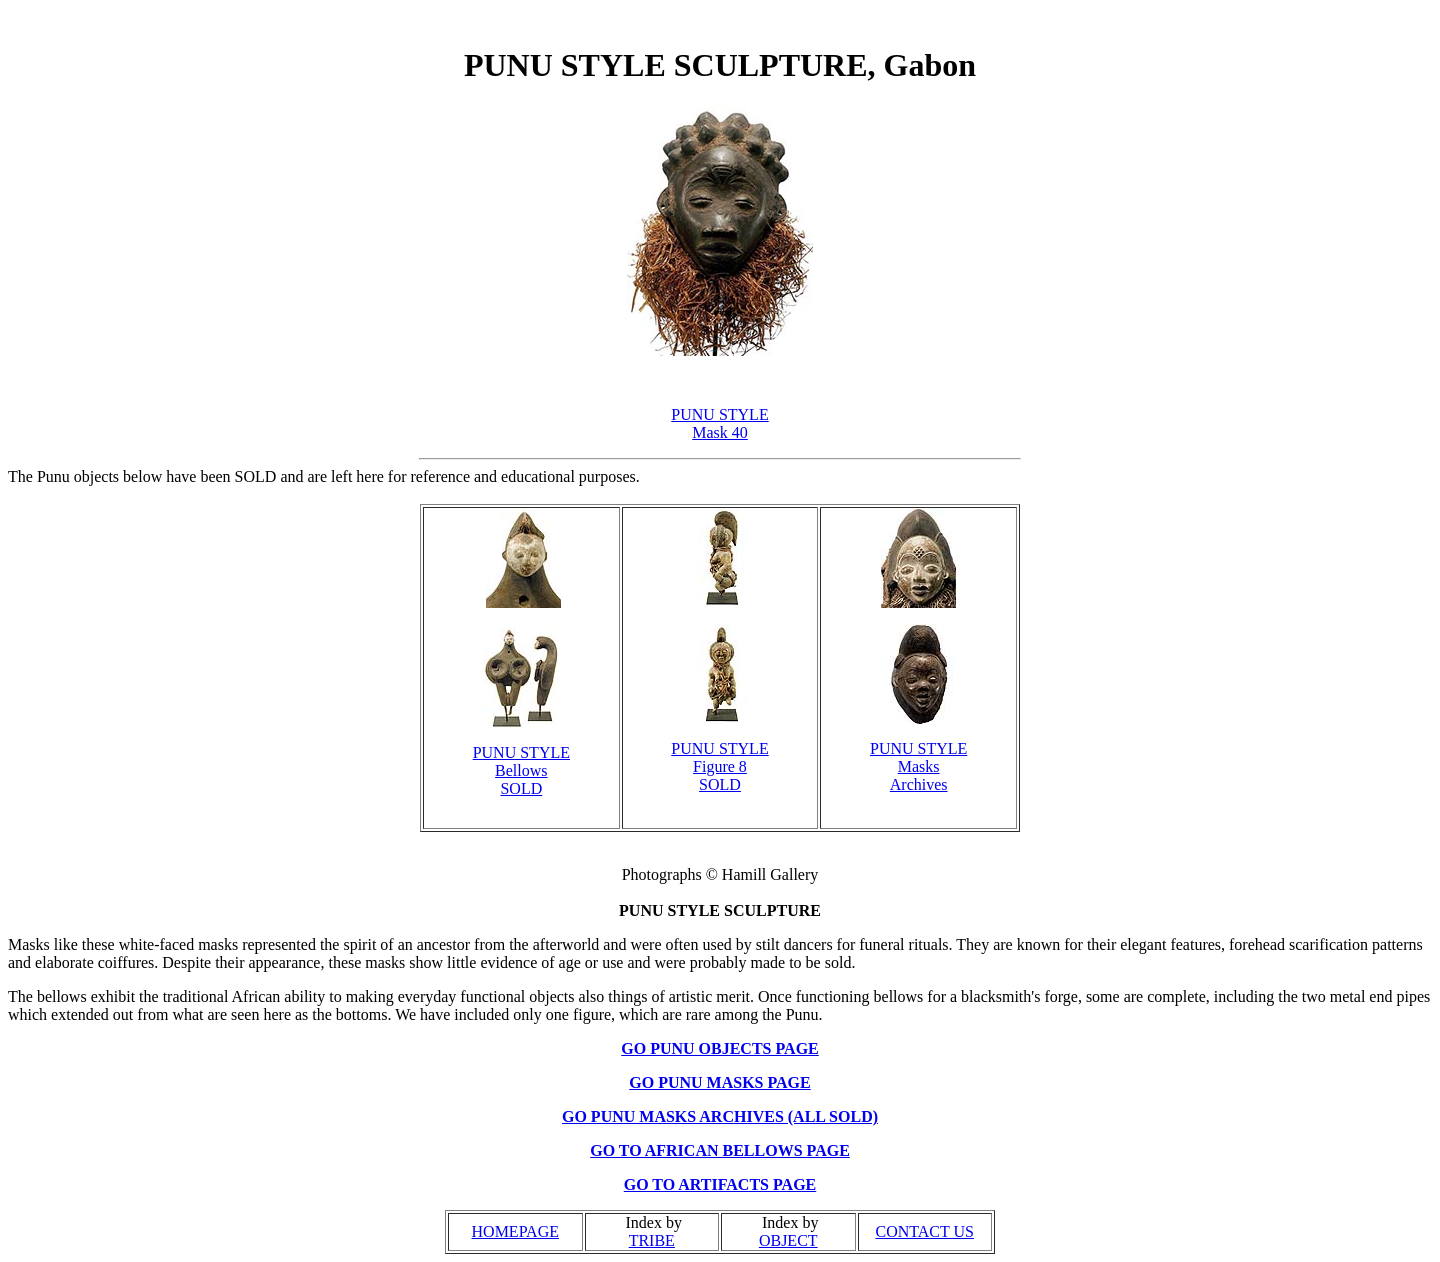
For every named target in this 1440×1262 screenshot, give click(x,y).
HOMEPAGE (515, 1231)
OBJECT (788, 1240)
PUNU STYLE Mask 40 (719, 423)
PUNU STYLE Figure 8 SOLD (719, 766)
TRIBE (652, 1240)
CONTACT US (925, 1231)
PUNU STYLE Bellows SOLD (521, 770)
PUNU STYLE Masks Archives (918, 766)
